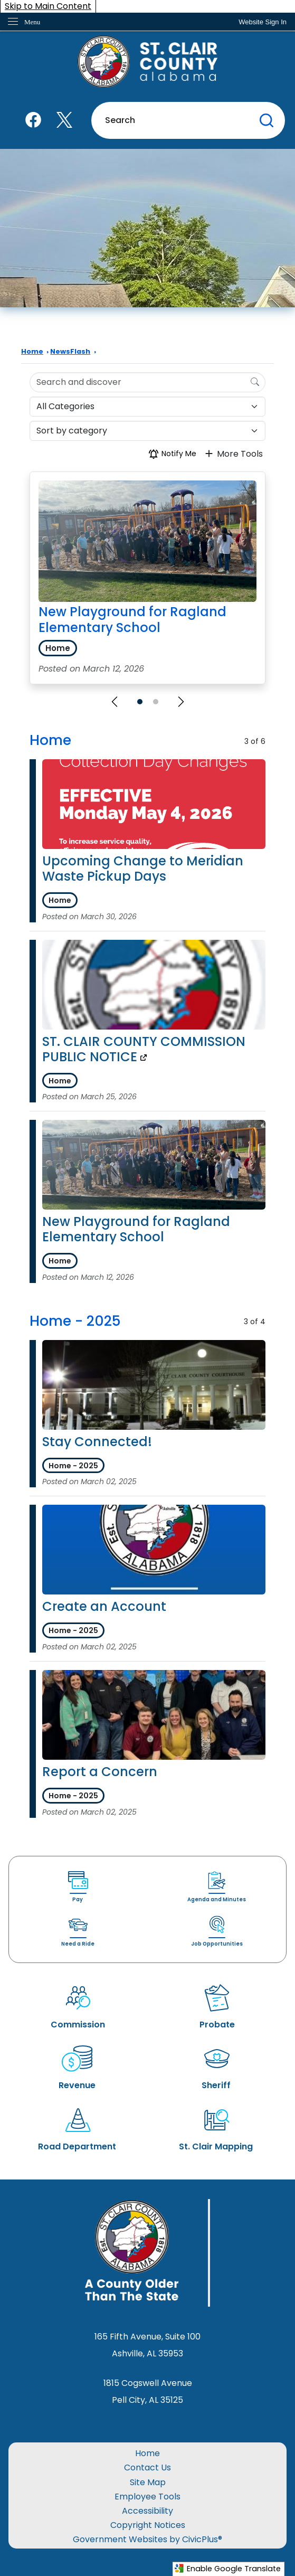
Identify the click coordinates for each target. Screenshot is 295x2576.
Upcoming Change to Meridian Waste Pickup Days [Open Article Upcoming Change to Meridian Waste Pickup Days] (142, 868)
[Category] (147, 407)
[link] (262, 22)
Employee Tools (147, 2496)
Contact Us (147, 2467)
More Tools (233, 454)
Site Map (148, 2482)
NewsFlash (70, 351)
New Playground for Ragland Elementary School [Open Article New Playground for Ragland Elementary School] (136, 1229)
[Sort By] (147, 431)
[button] (266, 120)
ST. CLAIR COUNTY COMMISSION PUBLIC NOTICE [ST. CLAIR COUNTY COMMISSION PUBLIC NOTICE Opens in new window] (143, 1049)
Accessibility (147, 2511)
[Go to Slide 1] (140, 701)
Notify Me (172, 454)
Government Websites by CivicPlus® (147, 2539)
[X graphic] (64, 120)
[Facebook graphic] (33, 120)
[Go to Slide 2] (155, 701)
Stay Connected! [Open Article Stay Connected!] (97, 1441)
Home (32, 351)
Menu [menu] (32, 22)
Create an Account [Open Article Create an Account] (104, 1606)
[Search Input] (147, 382)
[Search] (254, 381)
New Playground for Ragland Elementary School (132, 619)
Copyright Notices (147, 2525)
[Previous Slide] (114, 702)
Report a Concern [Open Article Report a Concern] (99, 1771)
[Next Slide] (181, 702)
